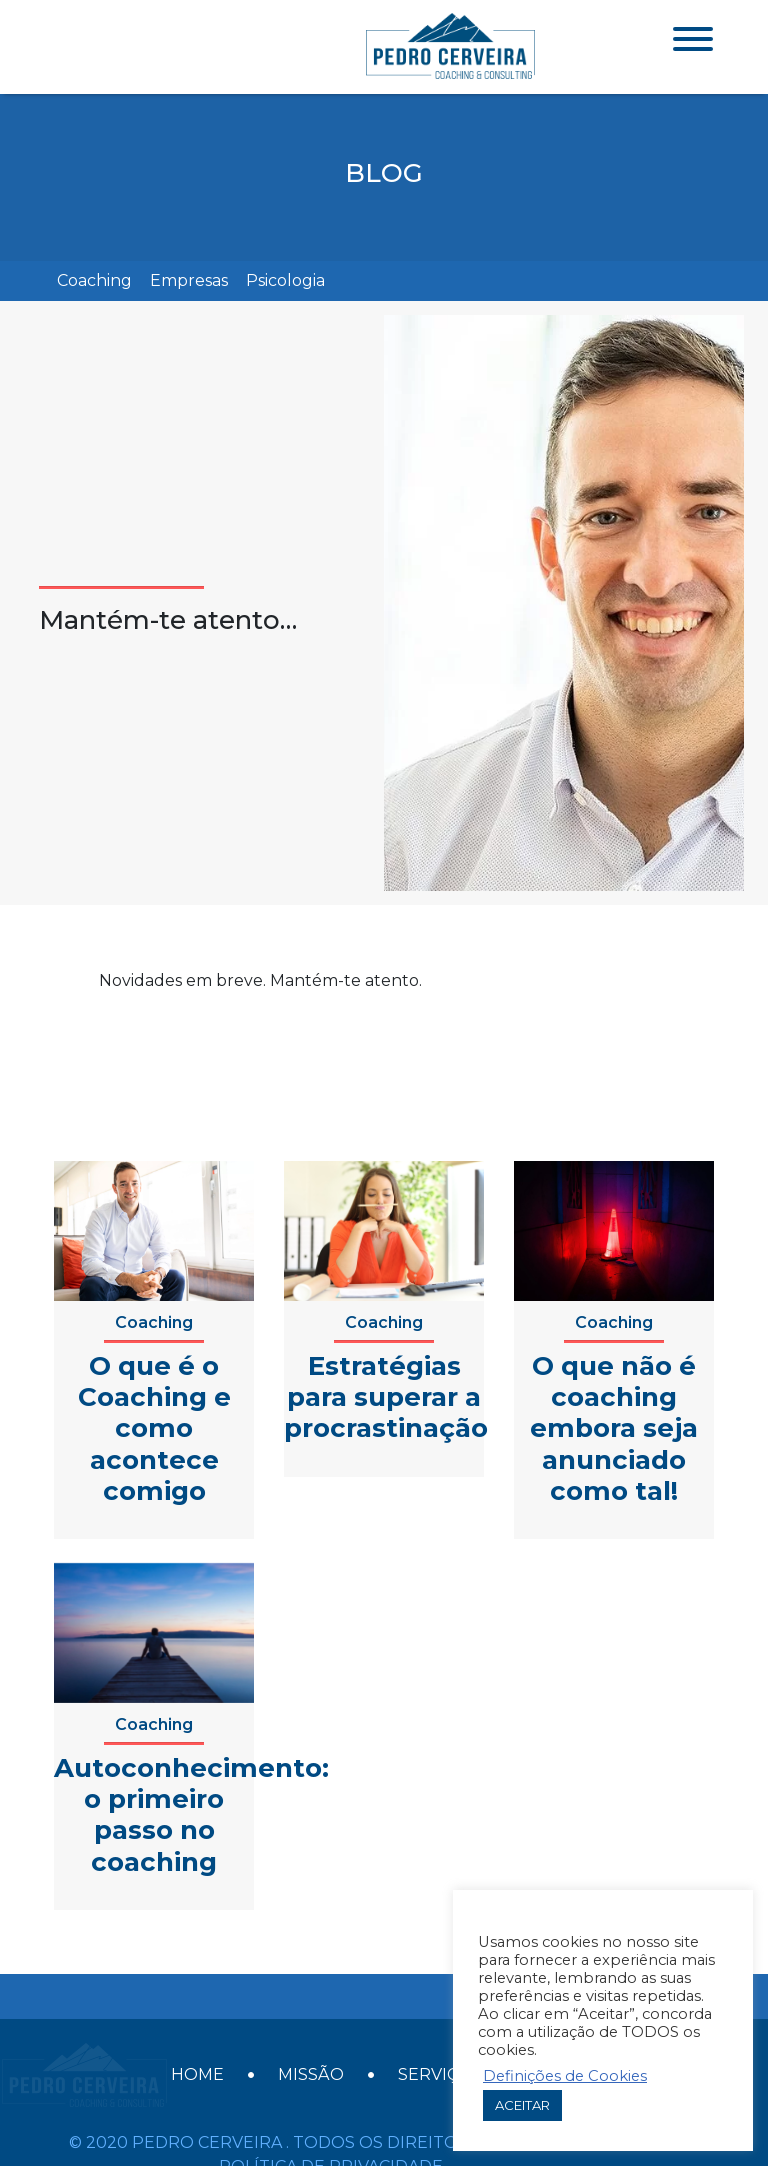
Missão (311, 2059)
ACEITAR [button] (522, 2105)
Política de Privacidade (331, 2135)
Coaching (94, 280)
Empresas (189, 280)
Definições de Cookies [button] (565, 2076)
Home (197, 2059)
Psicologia (285, 280)
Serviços (439, 2059)
